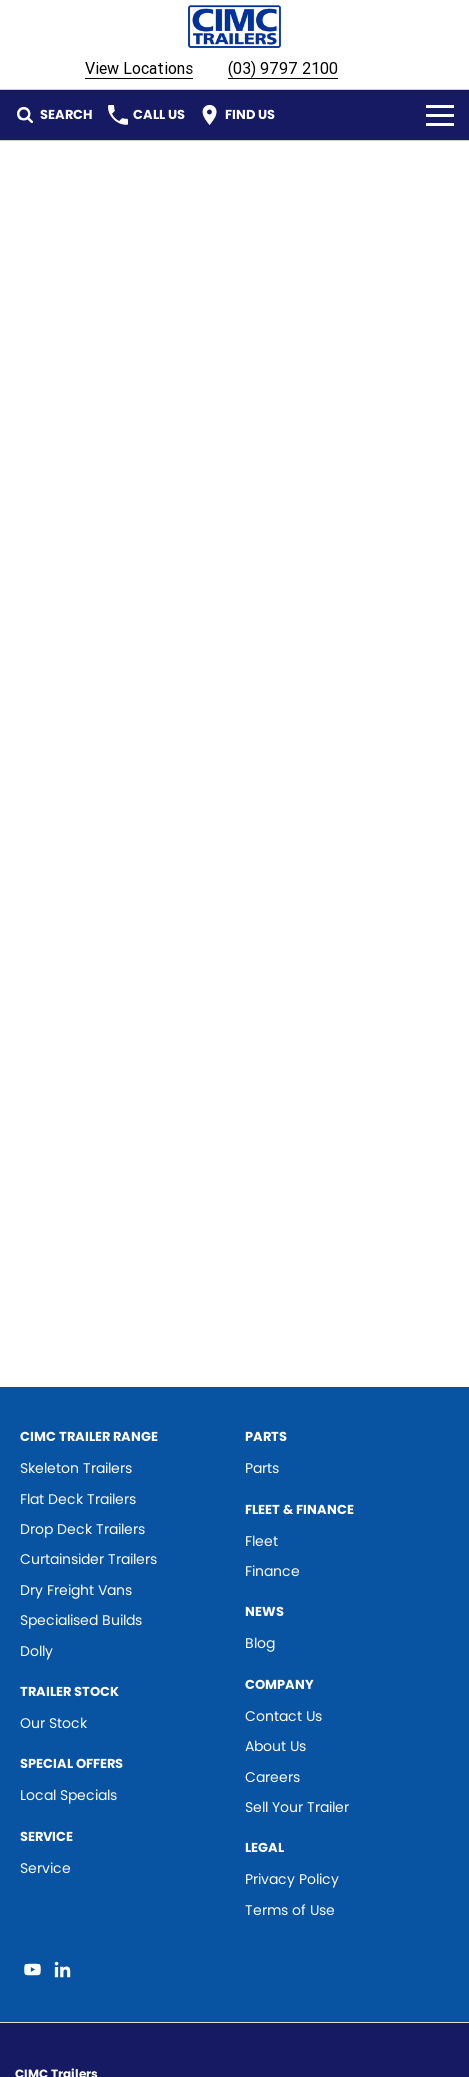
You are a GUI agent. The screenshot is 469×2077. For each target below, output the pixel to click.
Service (45, 1868)
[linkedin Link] (62, 1969)
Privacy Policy (292, 1879)
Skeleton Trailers (76, 1468)
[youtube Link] (32, 1969)
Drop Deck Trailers (82, 1529)
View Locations (139, 68)
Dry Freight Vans (76, 1590)
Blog (260, 1643)
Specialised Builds (81, 1620)
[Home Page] (234, 26)
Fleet (261, 1541)
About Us (275, 1746)
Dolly (36, 1651)
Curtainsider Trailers (88, 1559)
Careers (272, 1777)
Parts (262, 1468)
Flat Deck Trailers (78, 1499)
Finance (272, 1571)
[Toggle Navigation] (440, 115)
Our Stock (53, 1723)
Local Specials (68, 1795)
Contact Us (283, 1716)
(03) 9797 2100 (283, 68)
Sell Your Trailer (297, 1807)
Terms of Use (290, 1910)
